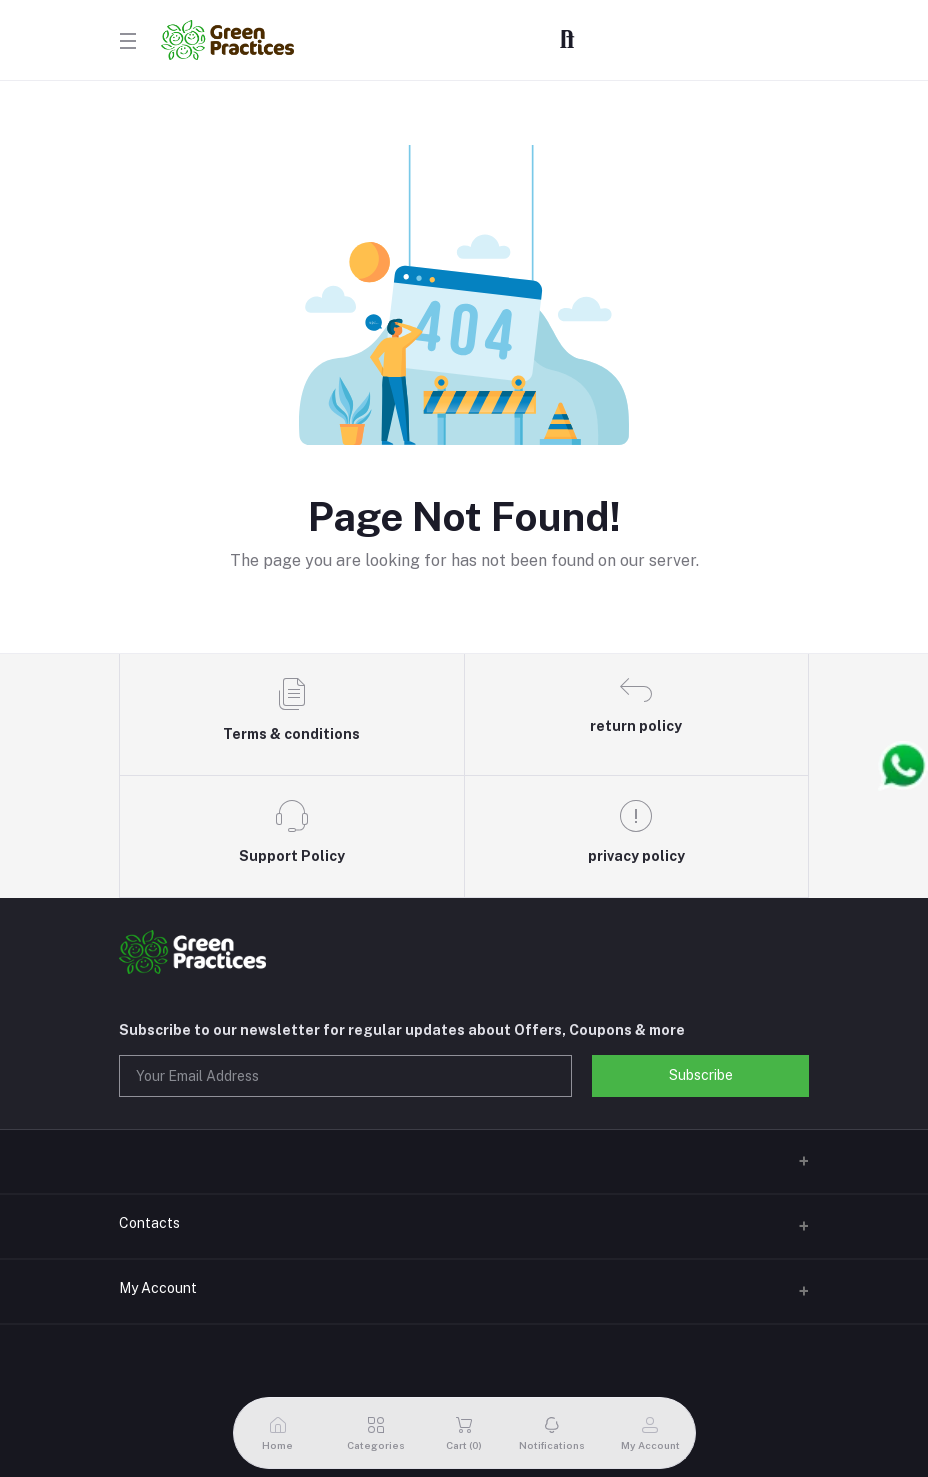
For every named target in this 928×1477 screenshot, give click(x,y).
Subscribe (701, 1075)
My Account (158, 1288)
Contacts (149, 1223)
